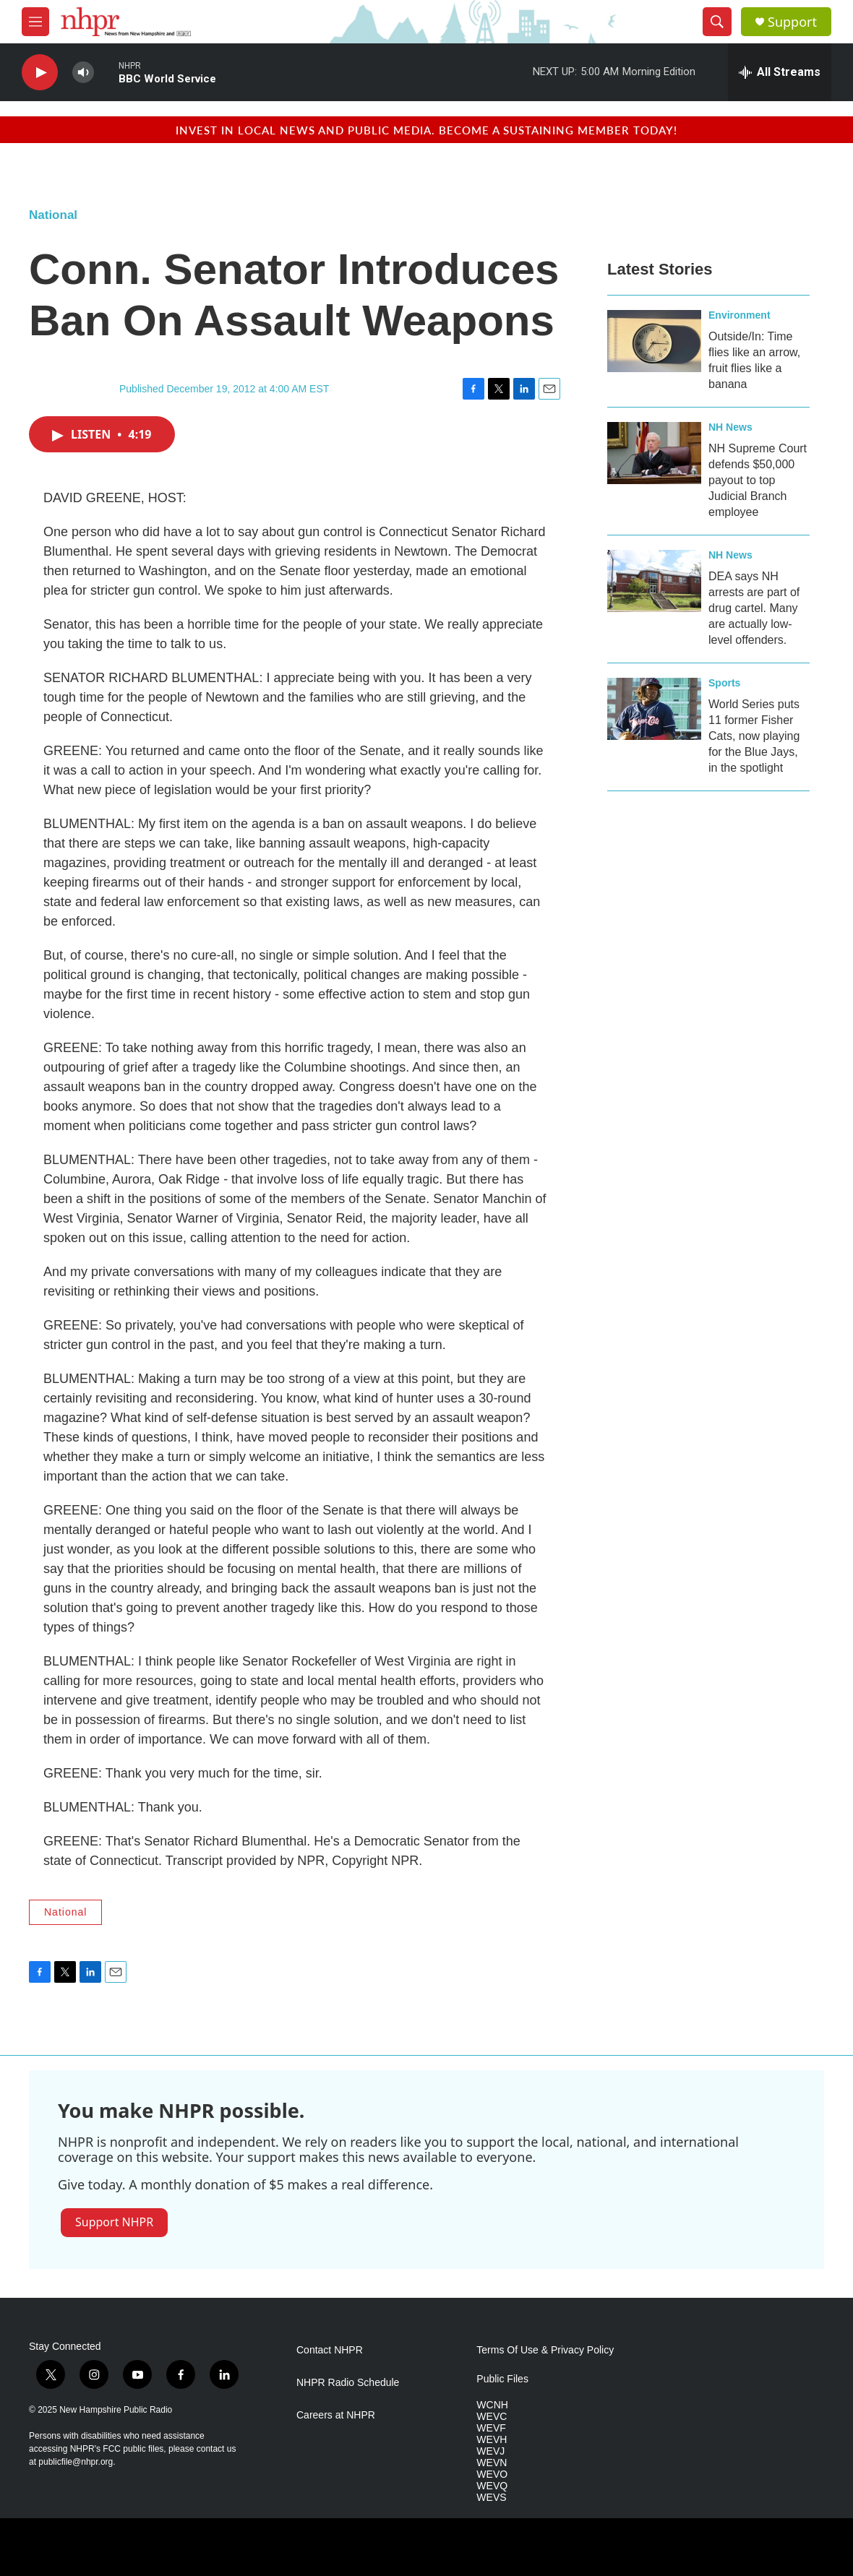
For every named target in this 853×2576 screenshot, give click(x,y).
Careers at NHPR (335, 2415)
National (53, 215)
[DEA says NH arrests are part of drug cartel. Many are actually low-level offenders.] (654, 581)
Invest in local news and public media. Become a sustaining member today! (426, 129)
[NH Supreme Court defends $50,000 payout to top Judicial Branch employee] (654, 453)
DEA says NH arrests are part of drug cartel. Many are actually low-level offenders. (754, 608)
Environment (739, 315)
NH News (730, 427)
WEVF (490, 2428)
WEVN (491, 2462)
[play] (39, 72)
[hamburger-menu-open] (35, 21)
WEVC (491, 2416)
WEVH (491, 2439)
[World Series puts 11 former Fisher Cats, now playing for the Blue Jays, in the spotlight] (654, 709)
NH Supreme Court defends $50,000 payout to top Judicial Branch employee (757, 480)
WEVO (491, 2474)
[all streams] (779, 72)
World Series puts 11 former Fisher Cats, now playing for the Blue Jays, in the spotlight (754, 736)
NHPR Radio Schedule (347, 2382)
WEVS (491, 2497)
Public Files (502, 2379)
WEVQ (491, 2486)
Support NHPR (114, 2222)
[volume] (83, 72)
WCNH (492, 2405)
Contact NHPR (329, 2350)
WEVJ (490, 2451)
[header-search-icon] (717, 21)
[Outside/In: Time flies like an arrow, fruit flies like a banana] (654, 341)
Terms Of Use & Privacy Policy (545, 2350)
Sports (724, 683)
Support (792, 22)
